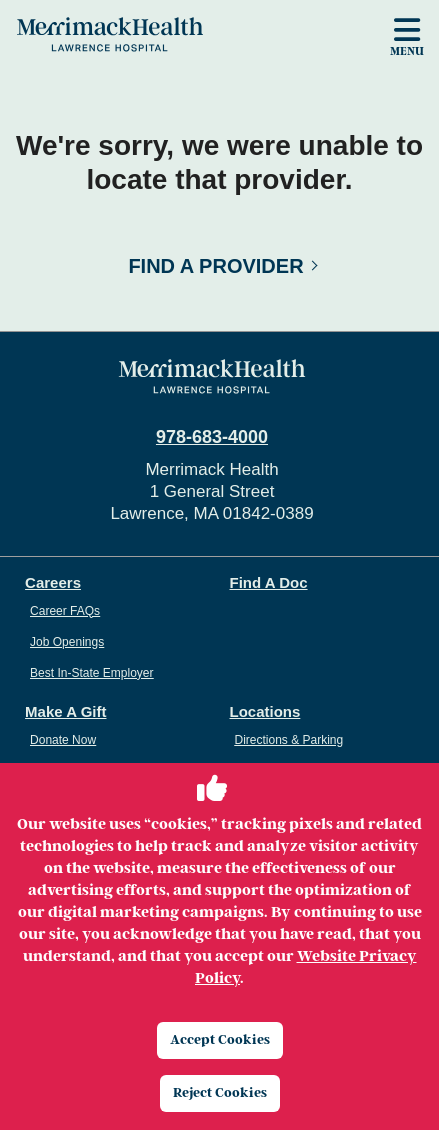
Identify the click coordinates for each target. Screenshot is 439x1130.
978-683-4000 (212, 437)
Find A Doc (269, 582)
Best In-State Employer (91, 673)
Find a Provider (215, 266)
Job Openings (67, 642)
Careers (53, 582)
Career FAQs (65, 611)
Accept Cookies (220, 1039)
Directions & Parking (289, 740)
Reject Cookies (220, 1092)
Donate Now (63, 740)
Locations (265, 711)
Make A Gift (65, 711)
